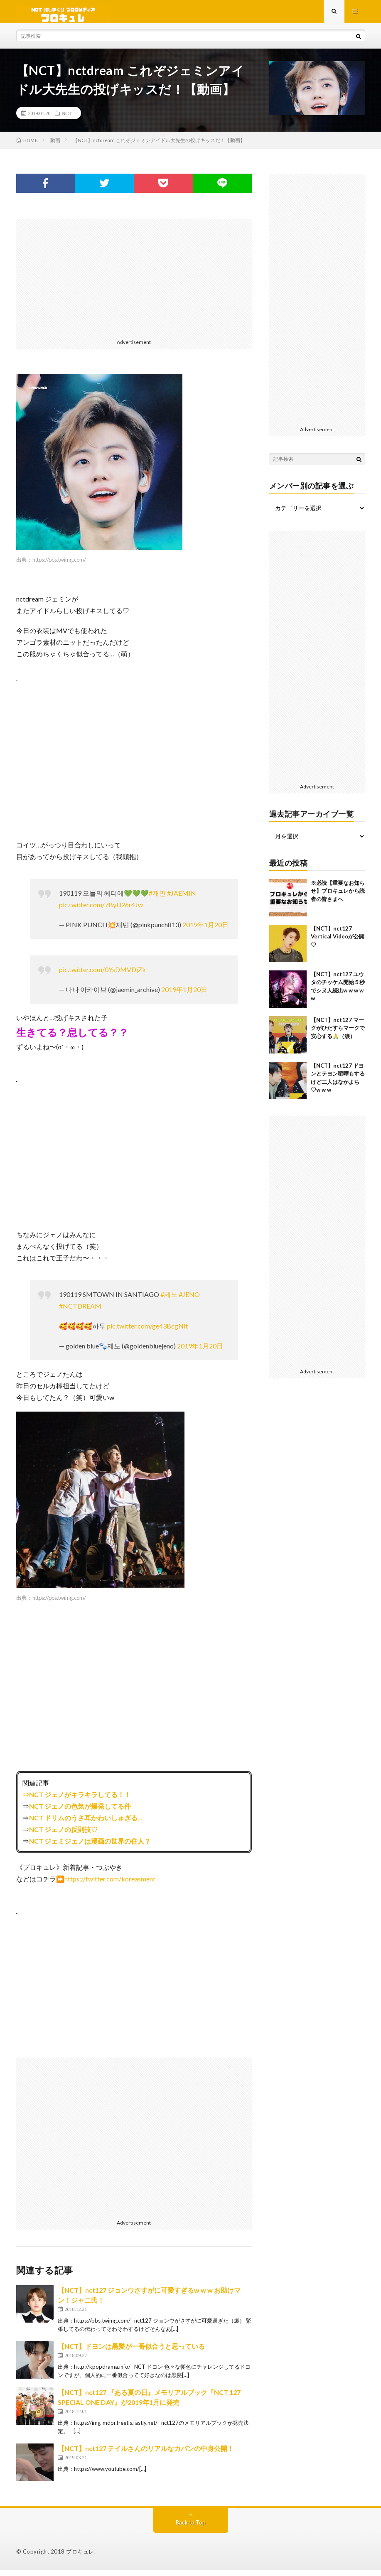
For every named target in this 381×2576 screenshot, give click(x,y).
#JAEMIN (181, 899)
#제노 (168, 1300)
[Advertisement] (134, 283)
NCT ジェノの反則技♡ (63, 1835)
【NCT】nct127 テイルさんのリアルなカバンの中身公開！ (146, 2454)
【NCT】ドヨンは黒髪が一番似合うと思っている (131, 2352)
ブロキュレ (80, 2557)
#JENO (189, 1300)
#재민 (157, 899)
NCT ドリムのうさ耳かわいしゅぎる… (86, 1823)
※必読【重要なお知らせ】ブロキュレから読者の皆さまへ (338, 896)
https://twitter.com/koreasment (109, 1884)
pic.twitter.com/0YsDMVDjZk (102, 975)
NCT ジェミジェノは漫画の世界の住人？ (90, 1847)
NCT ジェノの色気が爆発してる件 (80, 1812)
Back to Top (190, 2528)
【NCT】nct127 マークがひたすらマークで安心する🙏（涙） (338, 1033)
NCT (67, 118)
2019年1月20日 (205, 930)
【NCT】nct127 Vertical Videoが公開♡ (337, 942)
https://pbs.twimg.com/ (59, 565)
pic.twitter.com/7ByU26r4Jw (101, 910)
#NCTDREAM (80, 1312)
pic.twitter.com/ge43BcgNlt (147, 1332)
